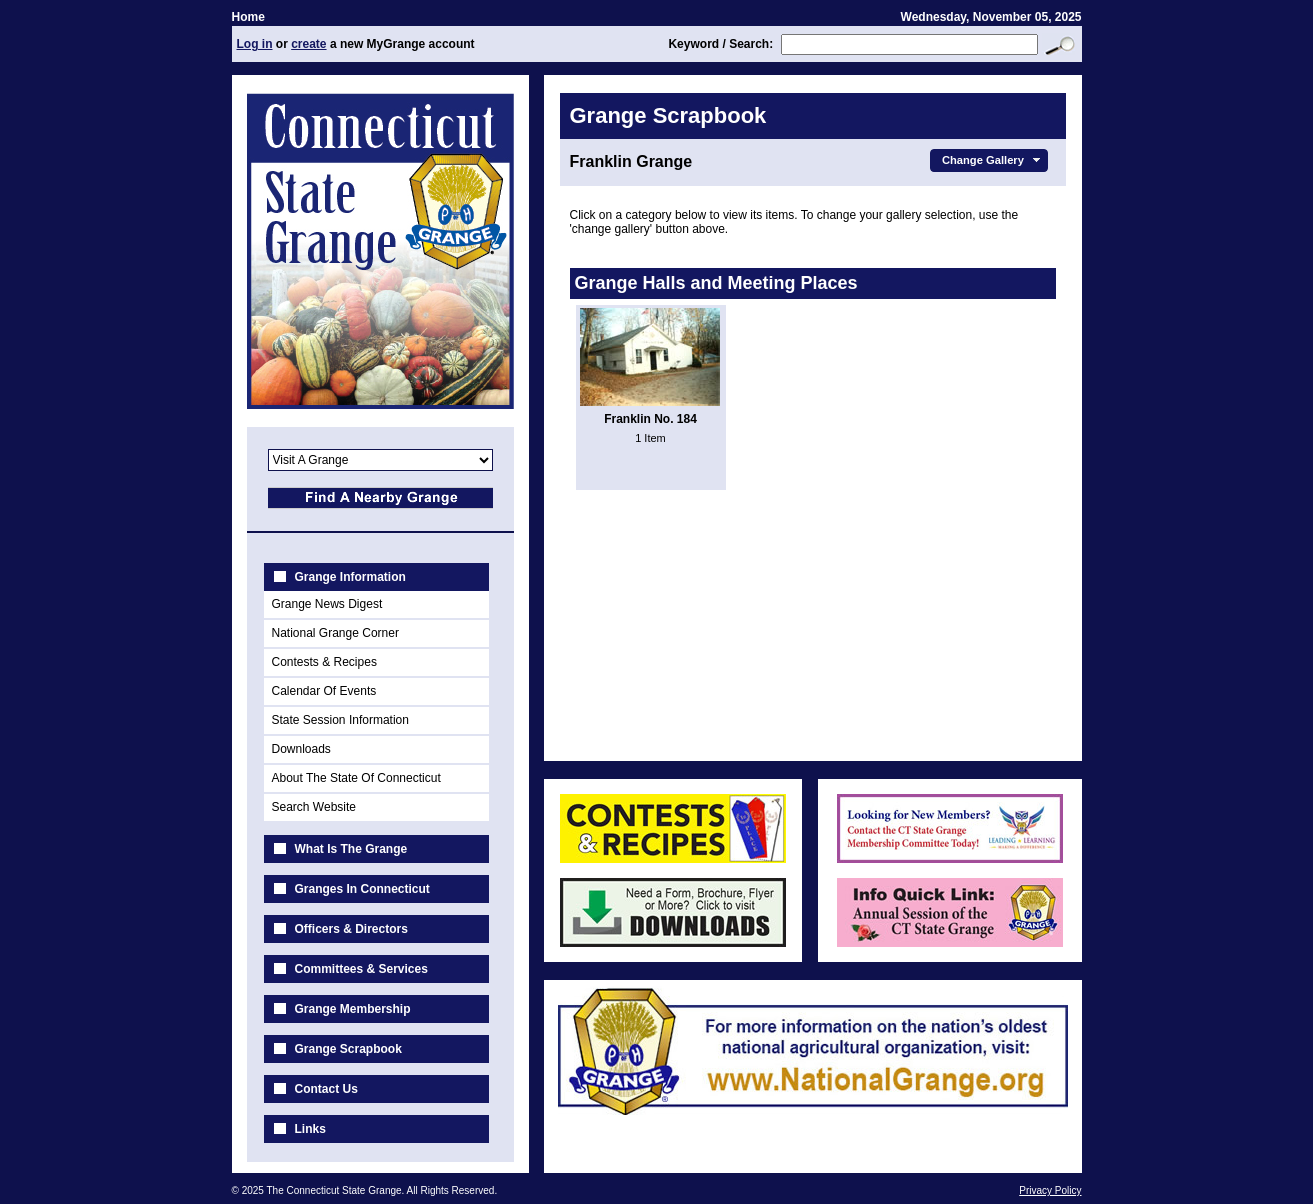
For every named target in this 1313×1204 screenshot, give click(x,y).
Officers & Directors (351, 929)
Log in (255, 44)
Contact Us (326, 1089)
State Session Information (340, 720)
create (308, 44)
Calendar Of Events (324, 691)
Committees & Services (361, 969)
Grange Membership (353, 1009)
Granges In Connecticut (362, 889)
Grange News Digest (327, 604)
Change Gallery (993, 160)
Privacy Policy (1050, 1190)
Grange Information (350, 577)
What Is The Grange (351, 849)
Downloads (301, 749)
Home (248, 17)
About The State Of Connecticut (356, 778)
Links (310, 1129)
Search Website (314, 807)
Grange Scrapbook (348, 1049)
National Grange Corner (335, 633)
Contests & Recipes (324, 662)
